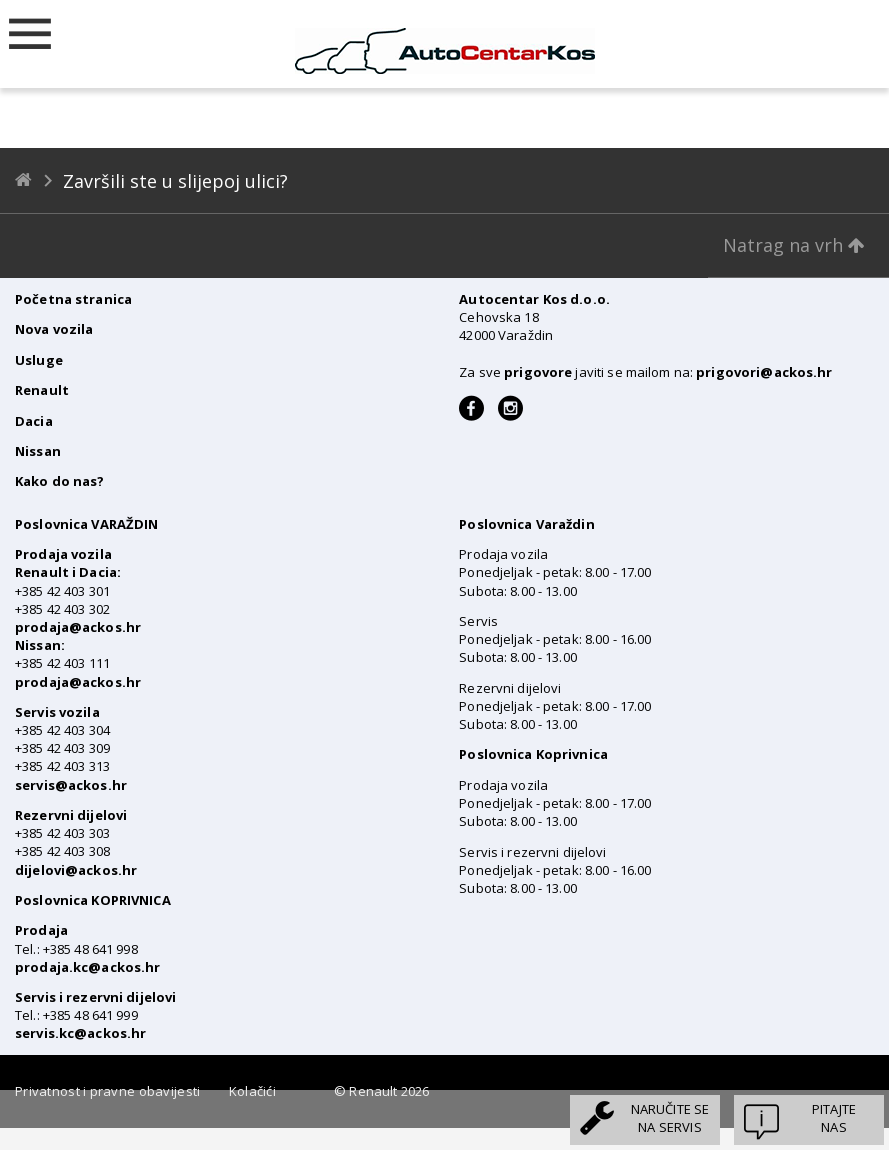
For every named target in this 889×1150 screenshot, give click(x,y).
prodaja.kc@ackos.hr (87, 967)
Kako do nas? (60, 481)
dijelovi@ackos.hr (76, 870)
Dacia (34, 421)
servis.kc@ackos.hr (80, 1033)
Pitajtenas (834, 1118)
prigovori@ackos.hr (764, 372)
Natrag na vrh (794, 245)
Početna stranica (73, 299)
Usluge (39, 360)
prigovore (538, 372)
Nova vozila (54, 329)
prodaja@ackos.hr (78, 627)
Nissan (38, 451)
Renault (42, 390)
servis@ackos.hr (71, 785)
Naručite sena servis (670, 1118)
